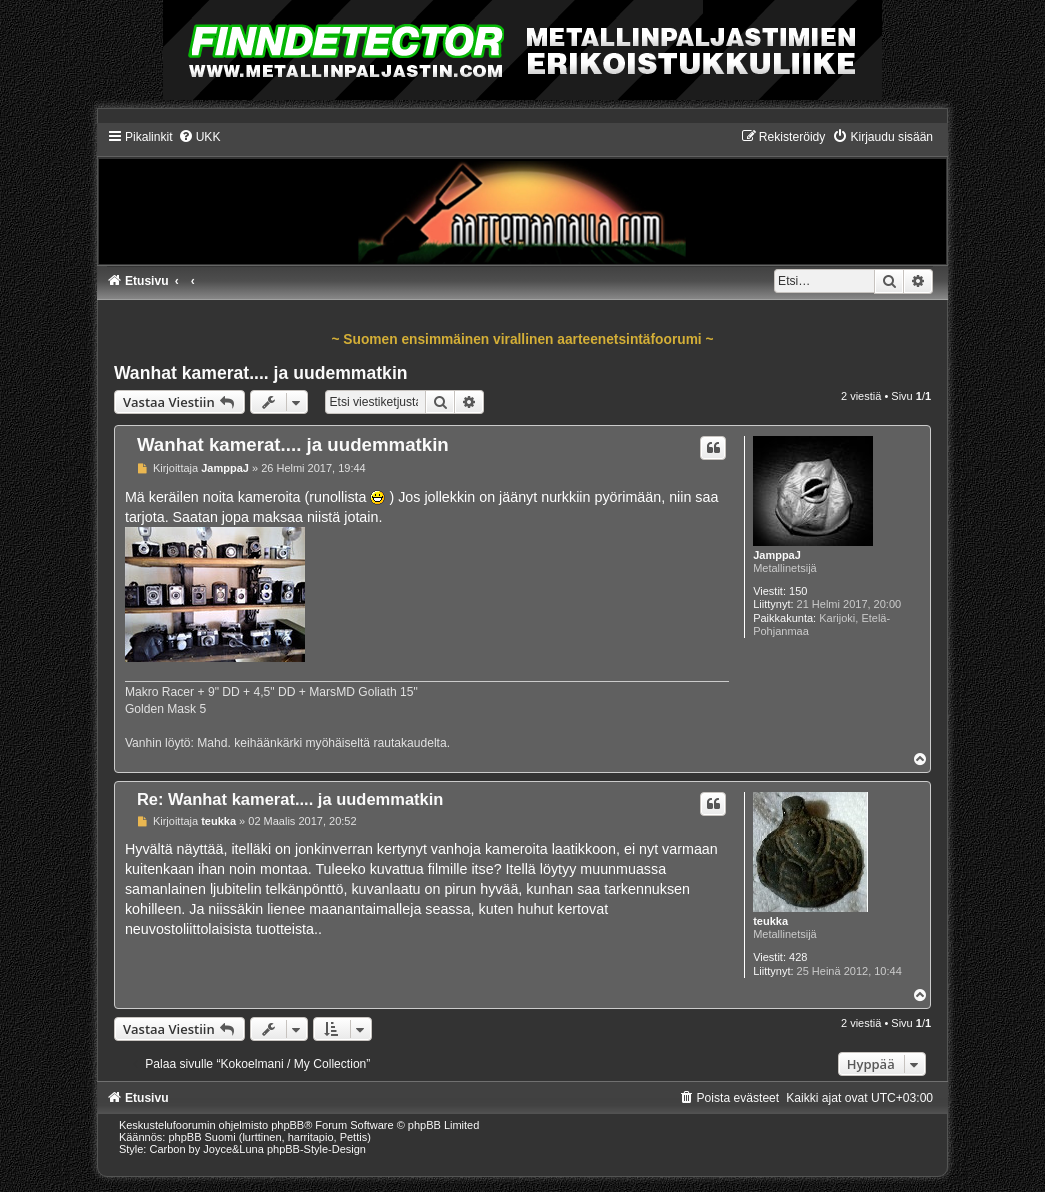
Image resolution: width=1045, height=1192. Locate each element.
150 (798, 591)
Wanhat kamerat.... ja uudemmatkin (261, 373)
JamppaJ (777, 555)
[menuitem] (199, 137)
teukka (770, 921)
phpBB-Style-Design (316, 1149)
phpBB (287, 1125)
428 (798, 957)
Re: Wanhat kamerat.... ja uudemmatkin (290, 799)
